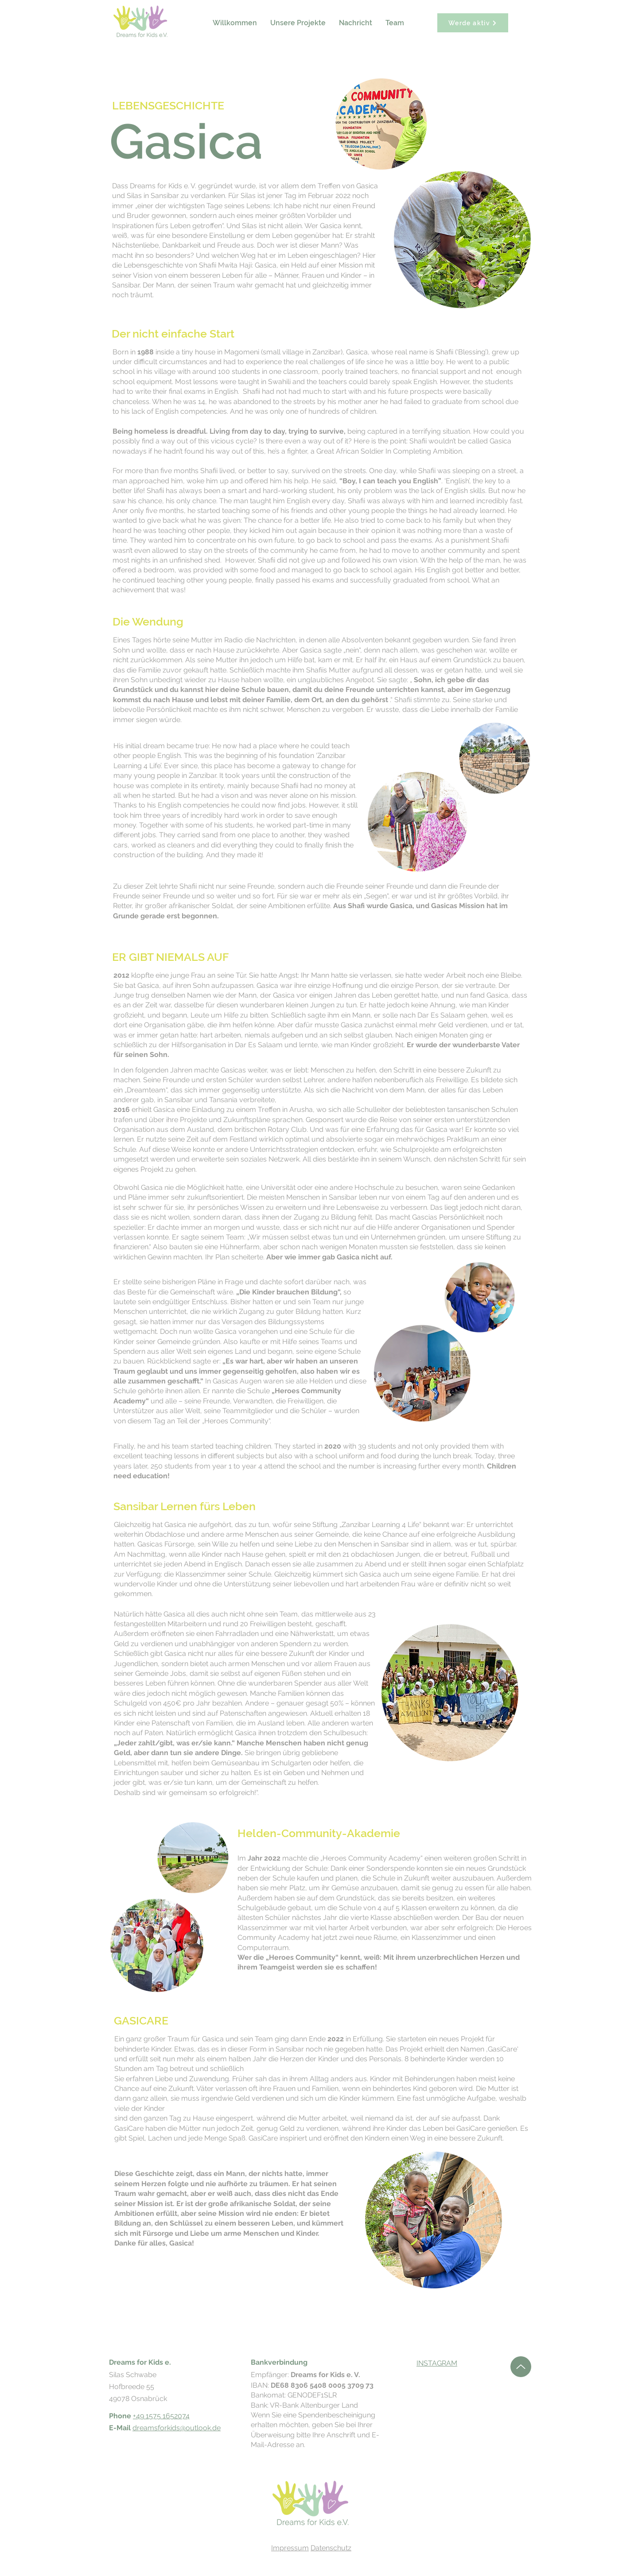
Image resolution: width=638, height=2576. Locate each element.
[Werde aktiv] (473, 23)
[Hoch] (520, 2366)
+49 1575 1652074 (161, 2416)
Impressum (290, 2548)
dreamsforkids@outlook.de (176, 2428)
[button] (298, 23)
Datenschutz (331, 2548)
